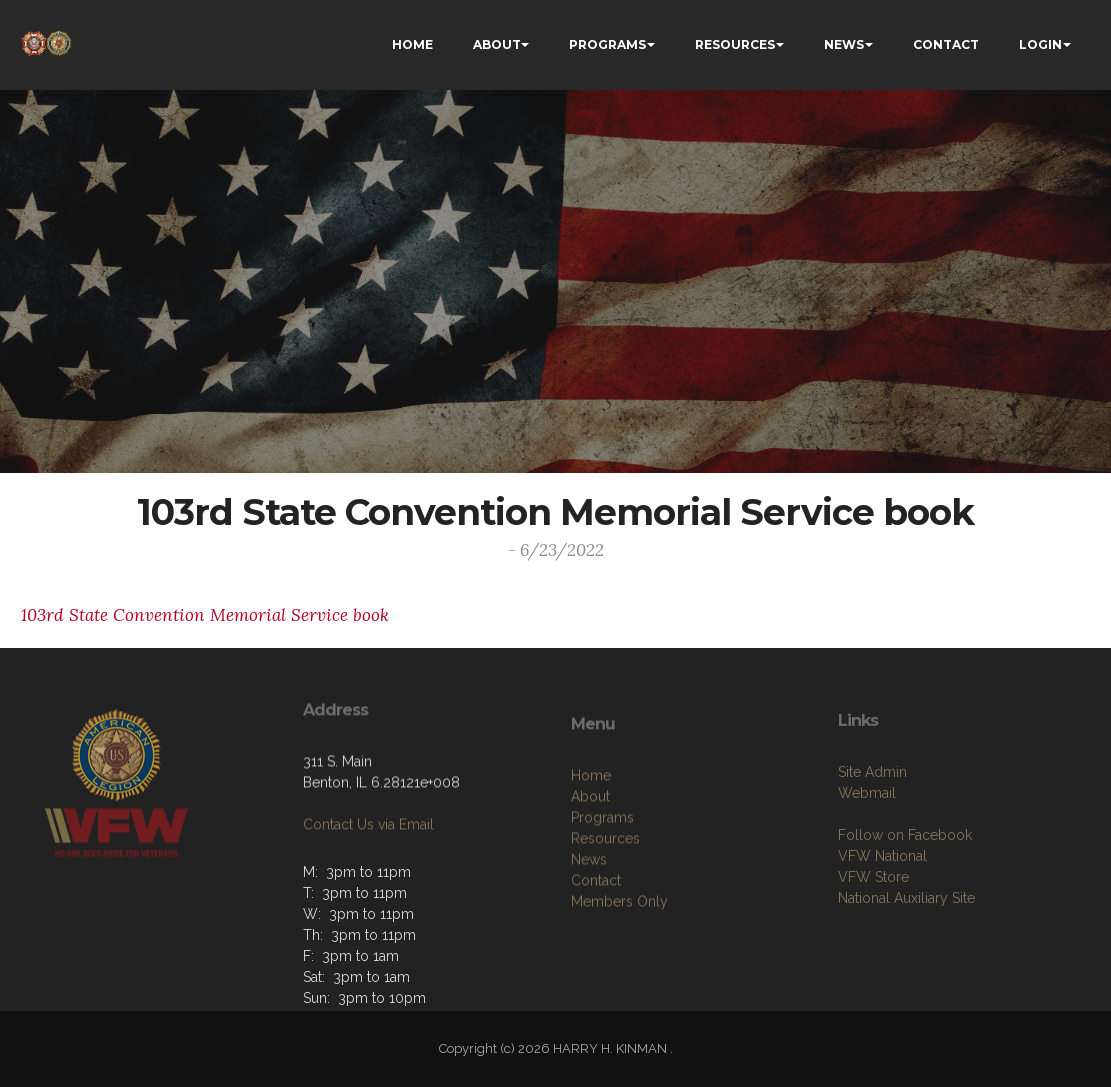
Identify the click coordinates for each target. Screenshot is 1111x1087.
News (589, 923)
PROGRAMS (607, 44)
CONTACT (946, 44)
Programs (602, 881)
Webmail (867, 850)
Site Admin (872, 829)
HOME (412, 44)
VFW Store (873, 934)
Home (591, 839)
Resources (605, 902)
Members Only (619, 965)
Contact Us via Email (368, 863)
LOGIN (1040, 44)
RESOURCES (735, 44)
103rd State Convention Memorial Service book (205, 615)
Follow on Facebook (905, 892)
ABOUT (497, 44)
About (590, 860)
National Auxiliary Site (906, 955)
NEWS (844, 44)
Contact (596, 944)
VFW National (882, 913)
